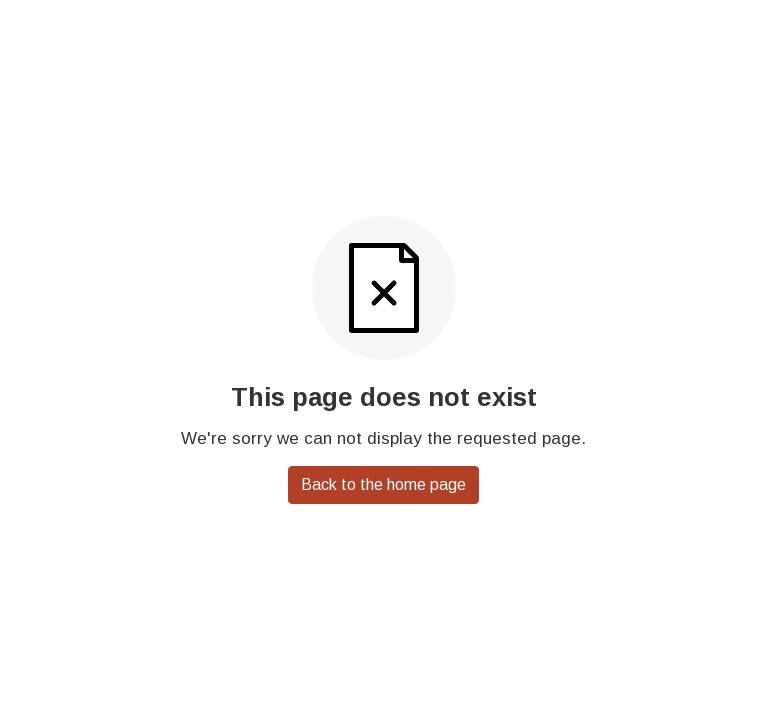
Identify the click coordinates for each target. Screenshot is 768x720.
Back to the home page (383, 484)
